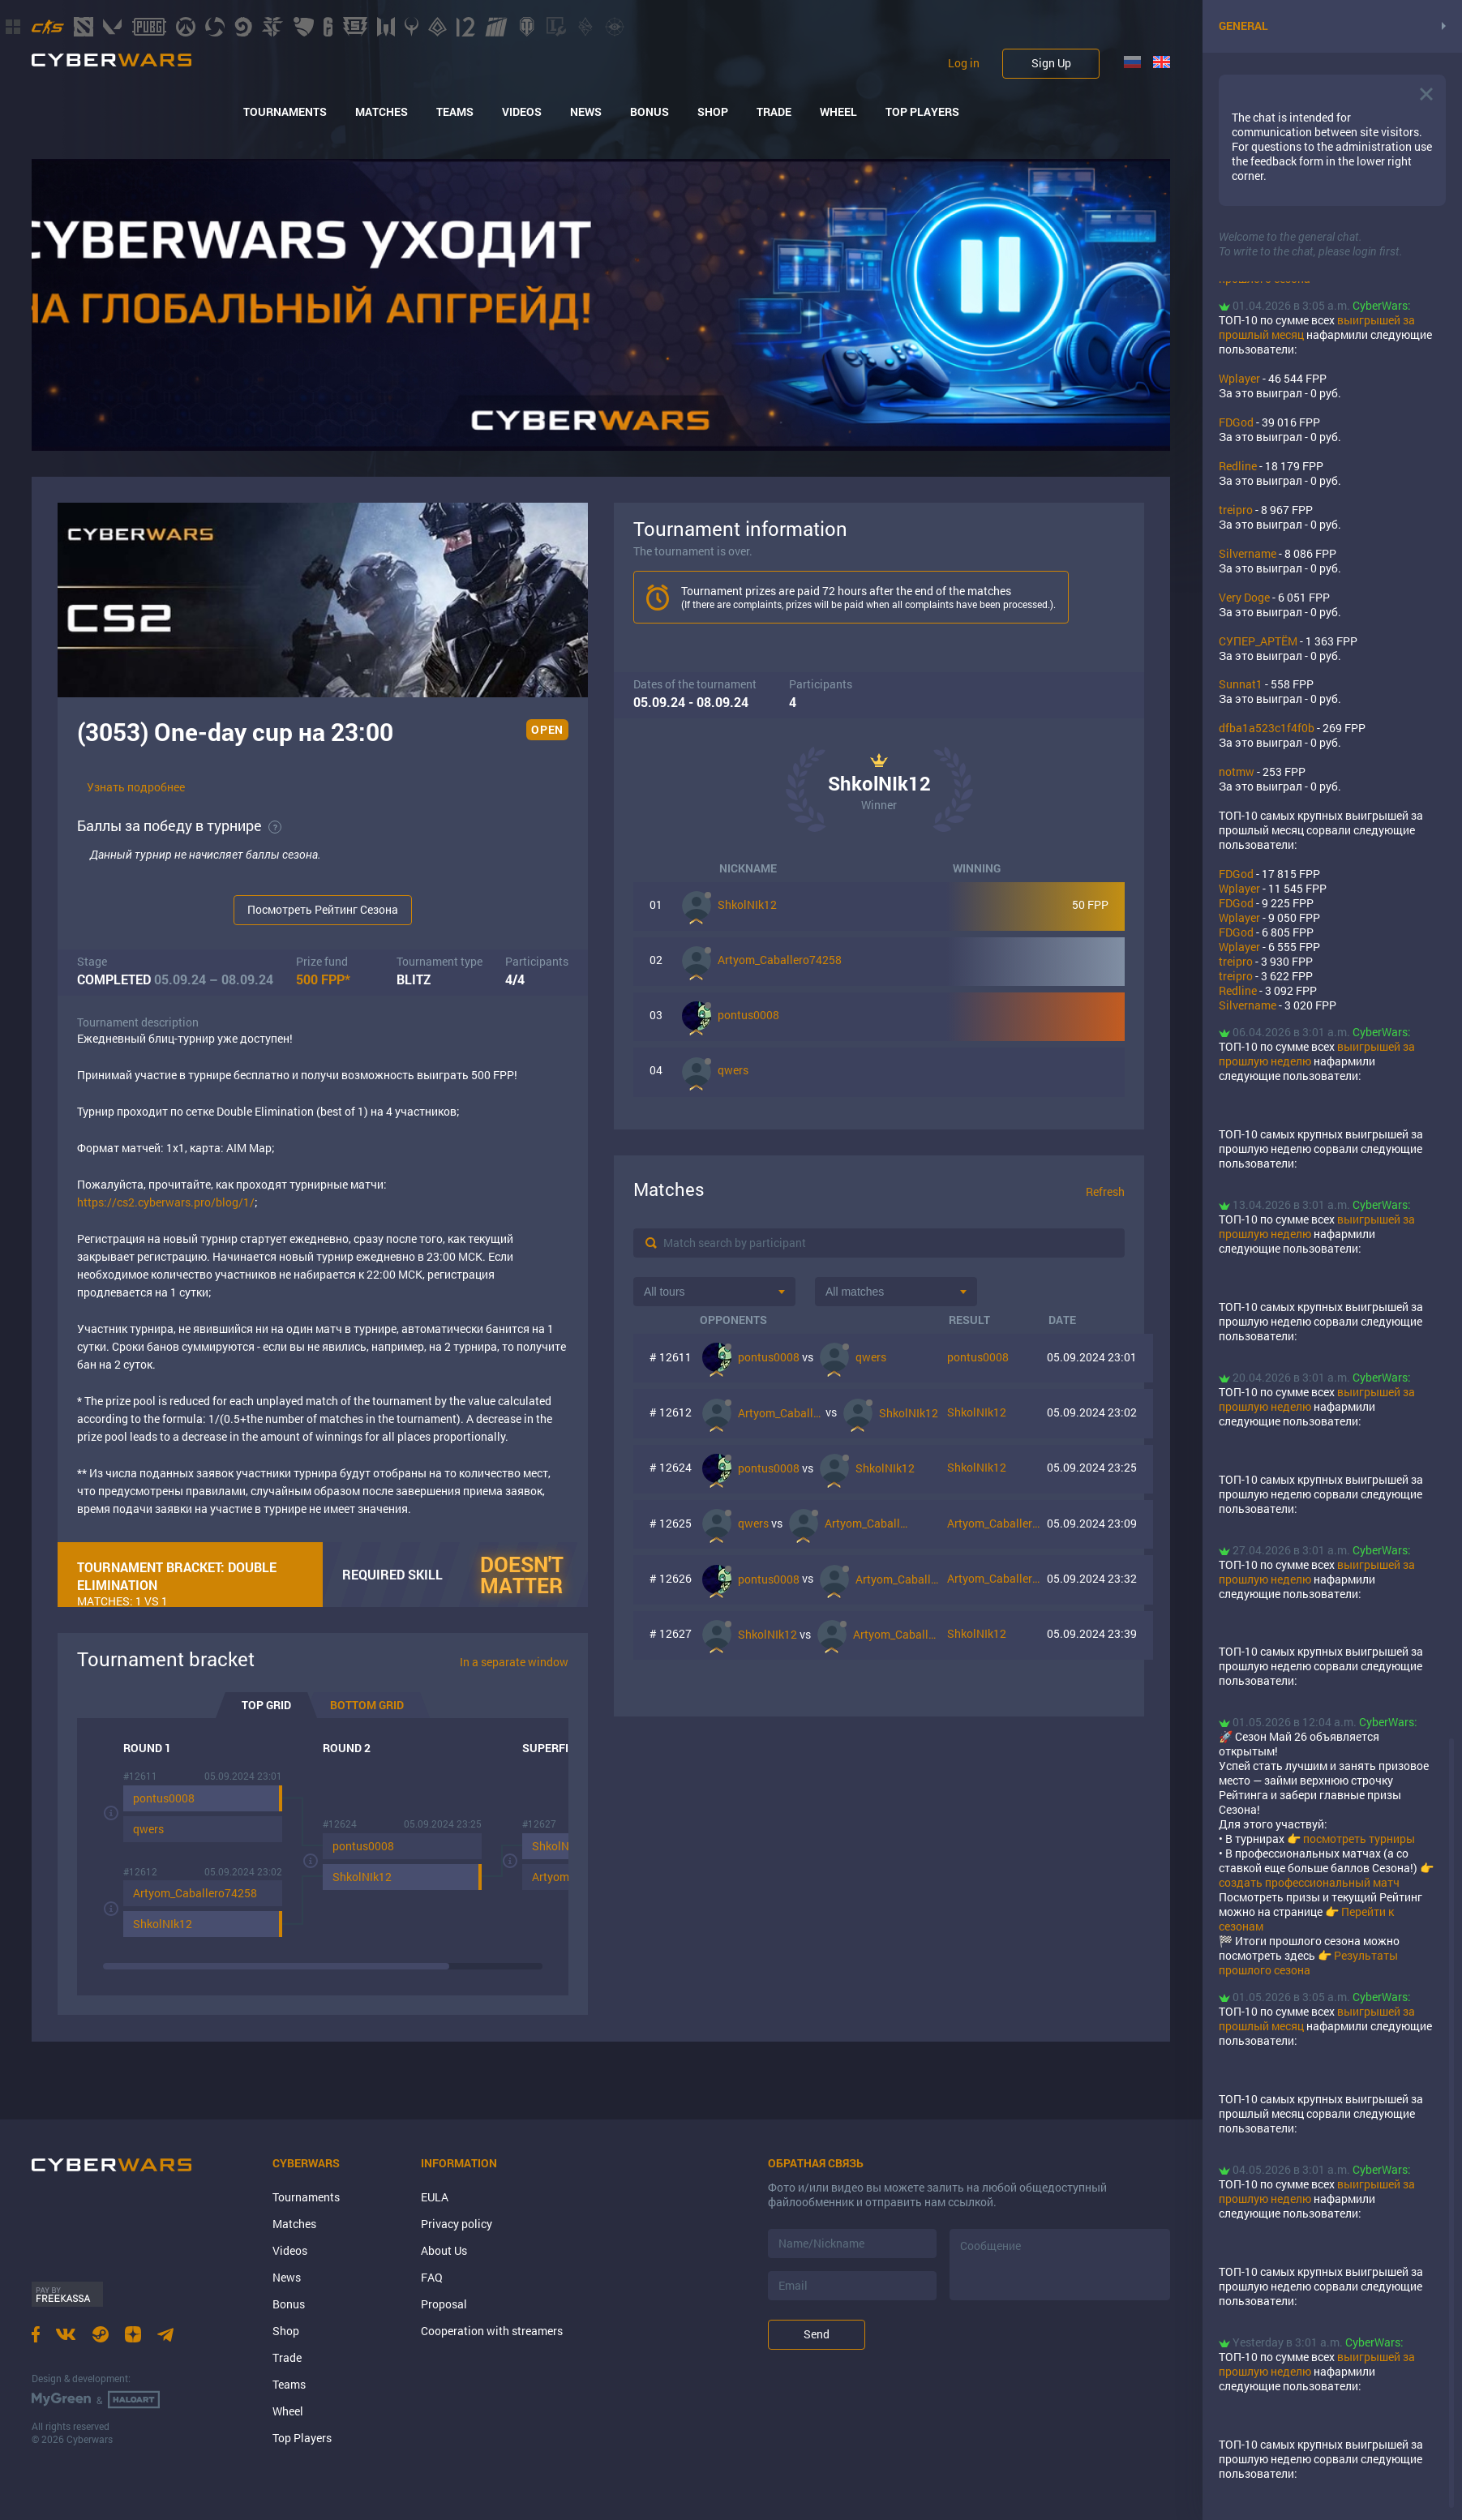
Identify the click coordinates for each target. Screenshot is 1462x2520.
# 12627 (671, 1633)
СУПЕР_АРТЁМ (1258, 641)
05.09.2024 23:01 (1092, 1357)
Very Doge (1244, 597)
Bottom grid (367, 1704)
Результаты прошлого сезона (1308, 1963)
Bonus (649, 112)
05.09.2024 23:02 (1092, 1412)
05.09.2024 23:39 (1092, 1633)
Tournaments (285, 112)
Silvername (1247, 553)
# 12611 (671, 1357)
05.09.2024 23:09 (1092, 1523)
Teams (455, 112)
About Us (444, 2250)
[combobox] (714, 1291)
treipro (1236, 509)
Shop (712, 112)
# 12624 (671, 1467)
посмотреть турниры (1359, 1838)
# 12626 (671, 1578)
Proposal (444, 2304)
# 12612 (671, 1412)
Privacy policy (456, 2223)
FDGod (1236, 422)
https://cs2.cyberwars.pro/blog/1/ (166, 1202)
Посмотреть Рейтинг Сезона (322, 909)
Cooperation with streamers (492, 2330)
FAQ (432, 2277)
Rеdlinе (1238, 466)
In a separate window (514, 1662)
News (586, 112)
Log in (964, 63)
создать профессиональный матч (1309, 1882)
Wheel (838, 112)
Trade (774, 112)
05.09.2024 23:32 (1092, 1578)
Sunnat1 (1241, 684)
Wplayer (1239, 378)
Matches (381, 112)
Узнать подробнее (136, 787)
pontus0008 (164, 1798)
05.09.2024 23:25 (1092, 1467)
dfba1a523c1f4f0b (1266, 727)
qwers (148, 1828)
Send (817, 2334)
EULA (434, 2197)
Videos (522, 112)
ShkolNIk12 (162, 1923)
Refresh (1105, 1192)
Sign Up (1051, 63)
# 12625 (671, 1523)
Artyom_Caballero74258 (195, 1893)
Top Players (922, 112)
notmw (1236, 771)
